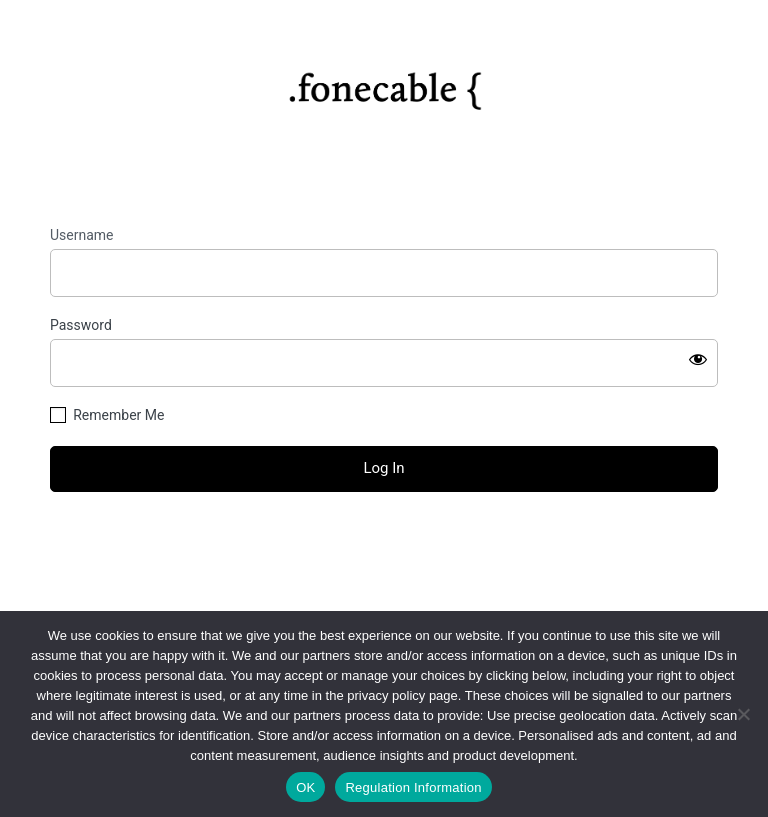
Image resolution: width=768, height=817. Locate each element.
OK (305, 787)
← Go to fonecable (384, 580)
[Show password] (698, 359)
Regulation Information (413, 787)
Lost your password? (384, 544)
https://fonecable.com (384, 83)
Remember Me (118, 415)
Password (81, 325)
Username (82, 235)
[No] (743, 714)
